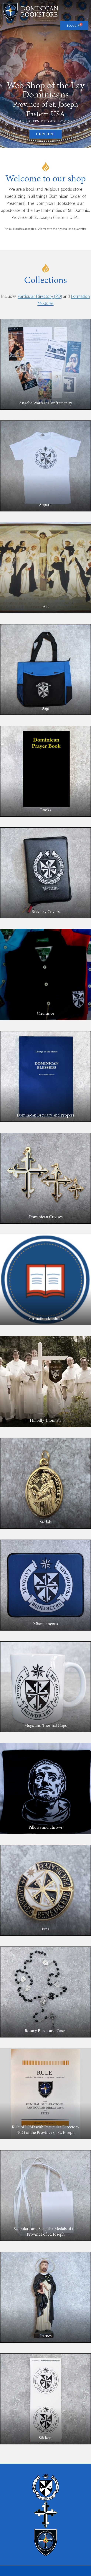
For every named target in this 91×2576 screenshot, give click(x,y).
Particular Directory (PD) (40, 296)
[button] (23, 24)
